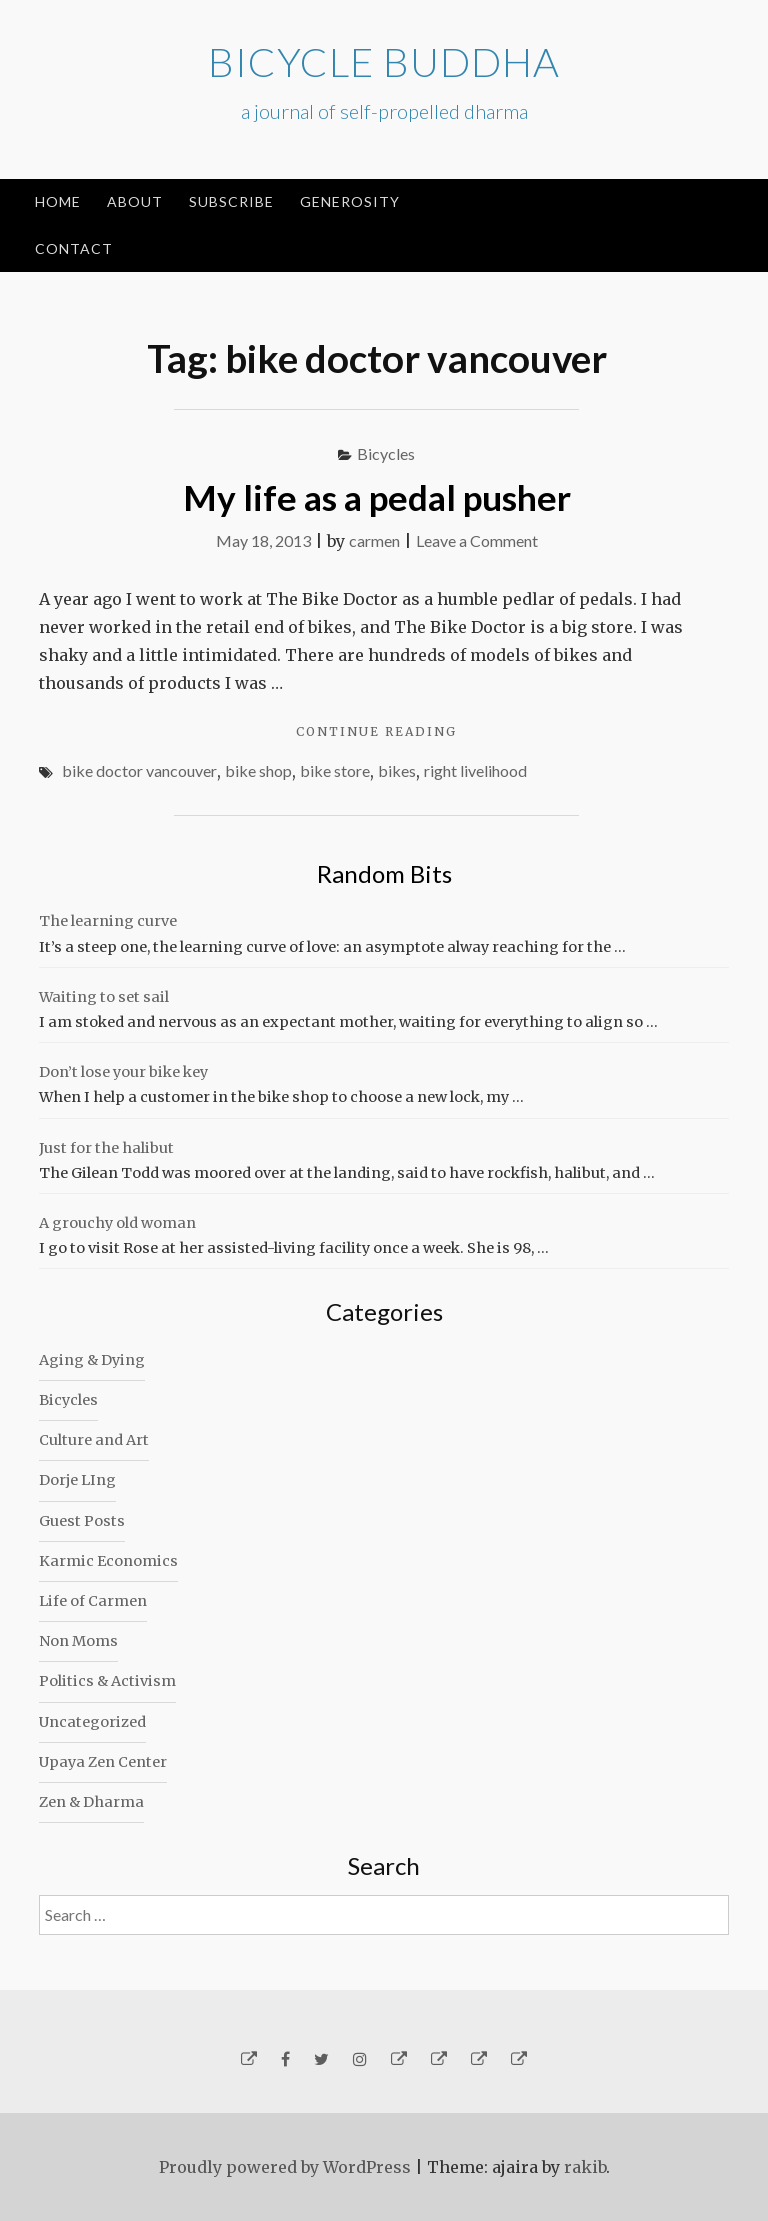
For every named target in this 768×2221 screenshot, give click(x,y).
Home (58, 201)
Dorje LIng (77, 1480)
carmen (374, 540)
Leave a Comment (477, 540)
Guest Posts (82, 1521)
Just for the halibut (106, 1148)
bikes (397, 770)
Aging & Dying (92, 1360)
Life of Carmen (93, 1601)
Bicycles (386, 453)
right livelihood (475, 770)
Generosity (350, 201)
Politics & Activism (107, 1681)
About (135, 201)
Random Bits (384, 873)
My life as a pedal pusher (377, 497)
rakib (585, 2167)
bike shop (258, 770)
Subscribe (231, 201)
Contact (74, 248)
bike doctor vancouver (139, 770)
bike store (335, 770)
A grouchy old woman (117, 1223)
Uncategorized (92, 1722)
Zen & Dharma (91, 1802)
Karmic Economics (108, 1561)
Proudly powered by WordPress (285, 2167)
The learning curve (108, 921)
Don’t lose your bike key (123, 1072)
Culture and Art (94, 1440)
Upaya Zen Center (103, 1762)
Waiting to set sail (104, 997)
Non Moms (78, 1641)
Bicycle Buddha (384, 62)
